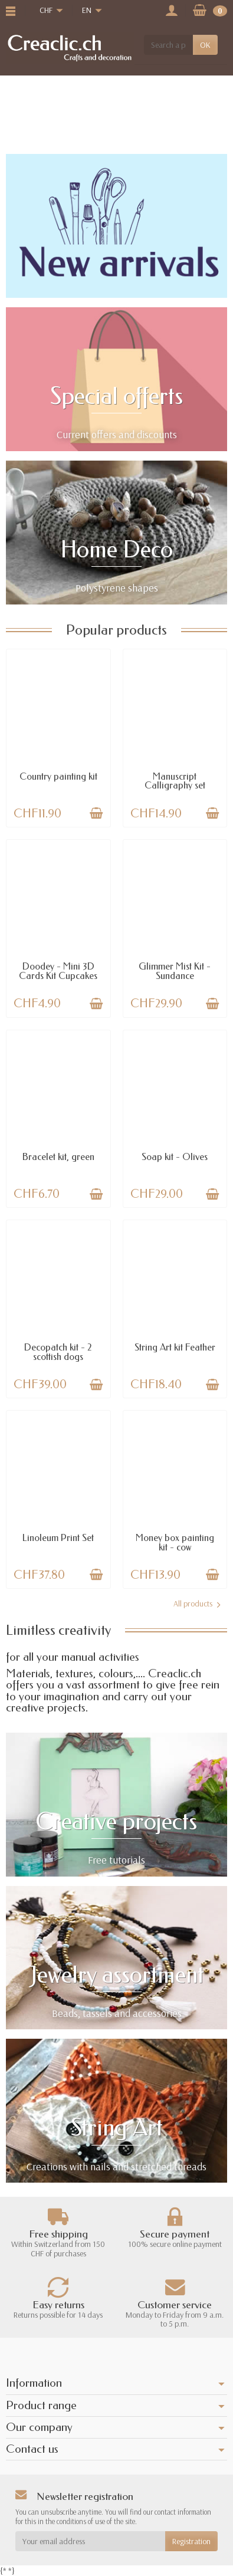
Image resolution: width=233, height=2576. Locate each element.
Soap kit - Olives (175, 1156)
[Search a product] (168, 45)
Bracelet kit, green (58, 1156)
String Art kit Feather (174, 1347)
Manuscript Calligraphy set (175, 781)
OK (205, 45)
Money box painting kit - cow (175, 1542)
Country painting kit (58, 776)
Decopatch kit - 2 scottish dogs (58, 1352)
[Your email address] (90, 2541)
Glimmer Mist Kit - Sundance (175, 971)
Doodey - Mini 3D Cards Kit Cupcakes (58, 971)
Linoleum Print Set (58, 1537)
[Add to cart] (96, 813)
